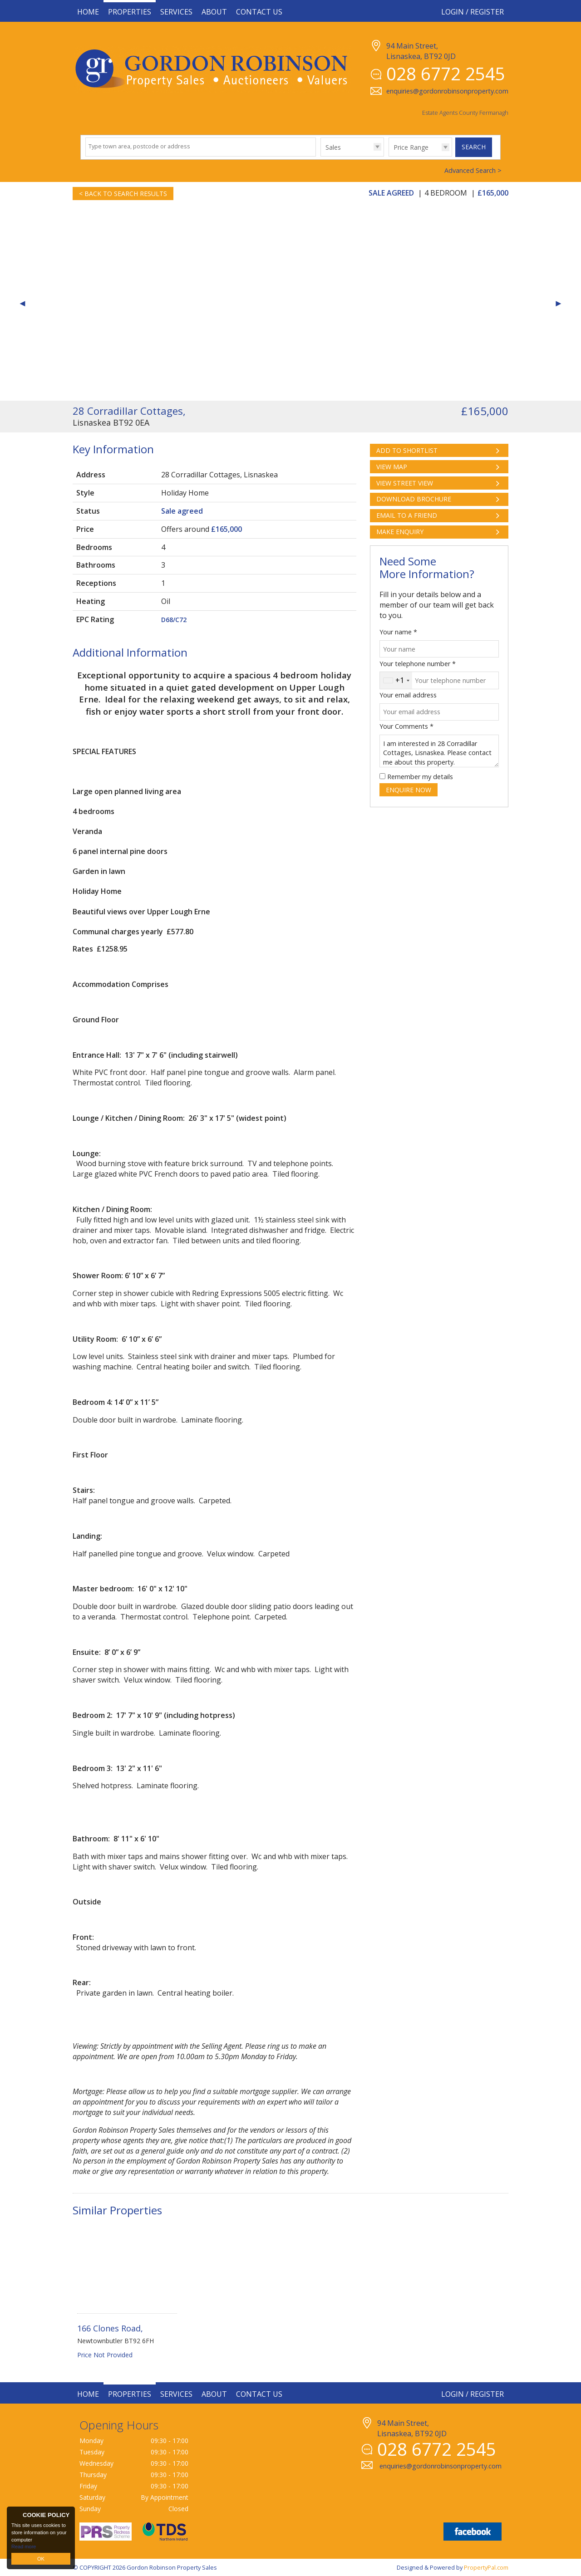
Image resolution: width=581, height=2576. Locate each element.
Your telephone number (417, 663)
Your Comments (406, 726)
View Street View (404, 483)
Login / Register (472, 12)
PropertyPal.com (486, 2567)
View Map (391, 466)
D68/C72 (174, 619)
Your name (398, 632)
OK (40, 2558)
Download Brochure (413, 499)
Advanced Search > (473, 170)
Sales (333, 147)
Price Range (411, 147)
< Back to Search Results (123, 193)
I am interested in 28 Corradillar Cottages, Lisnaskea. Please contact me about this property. (439, 751)
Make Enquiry (399, 531)
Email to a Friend (406, 515)
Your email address (408, 695)
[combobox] (396, 680)
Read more (23, 2546)
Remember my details (420, 776)
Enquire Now (408, 789)
